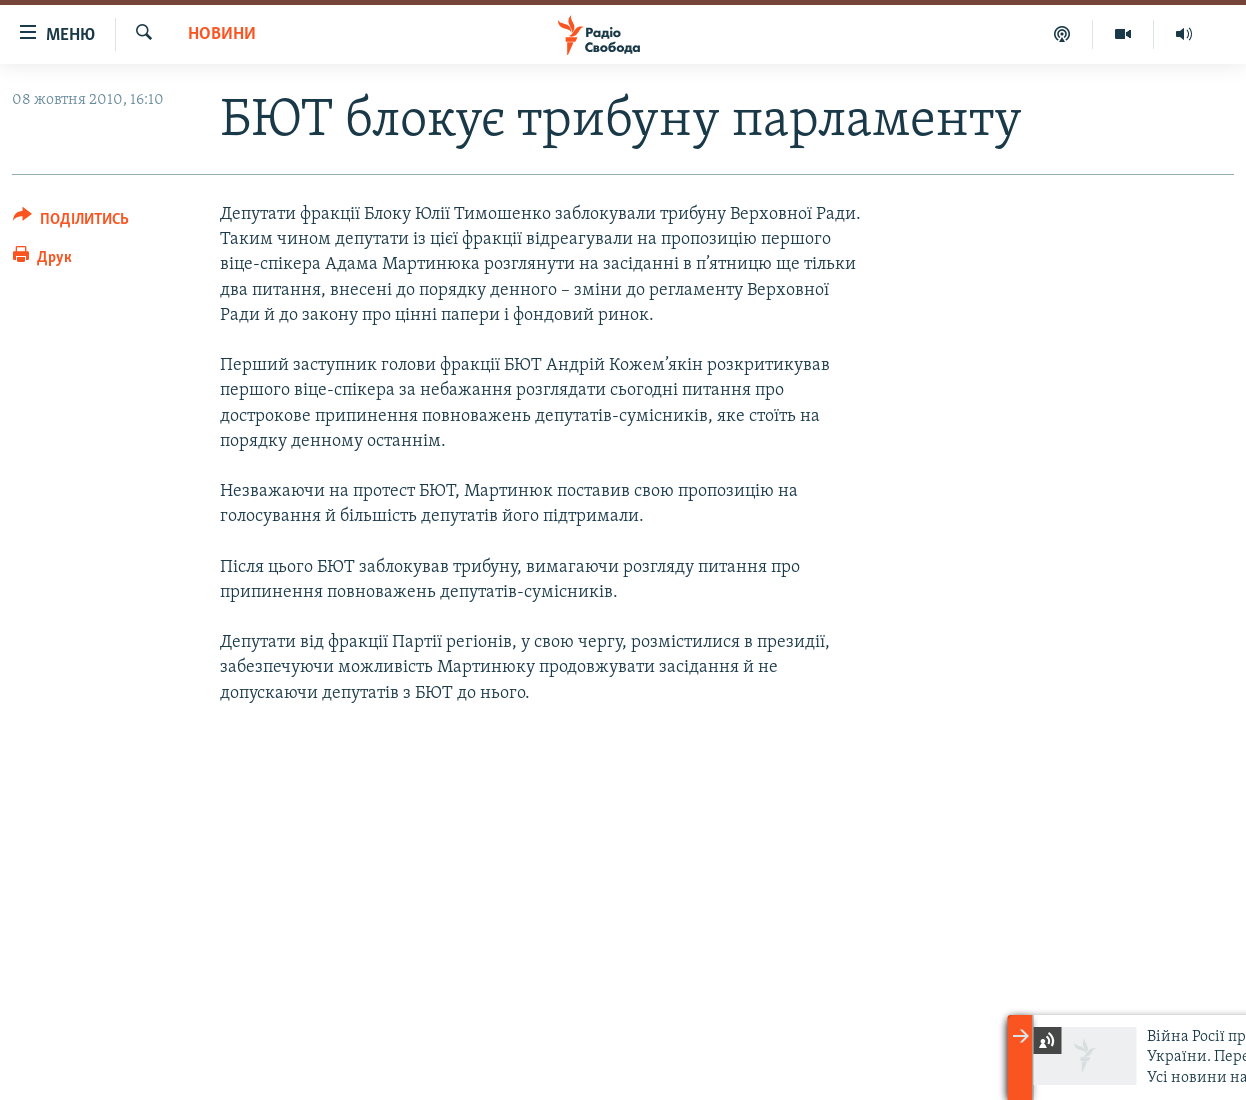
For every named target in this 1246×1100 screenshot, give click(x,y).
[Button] (71, 222)
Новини (222, 34)
